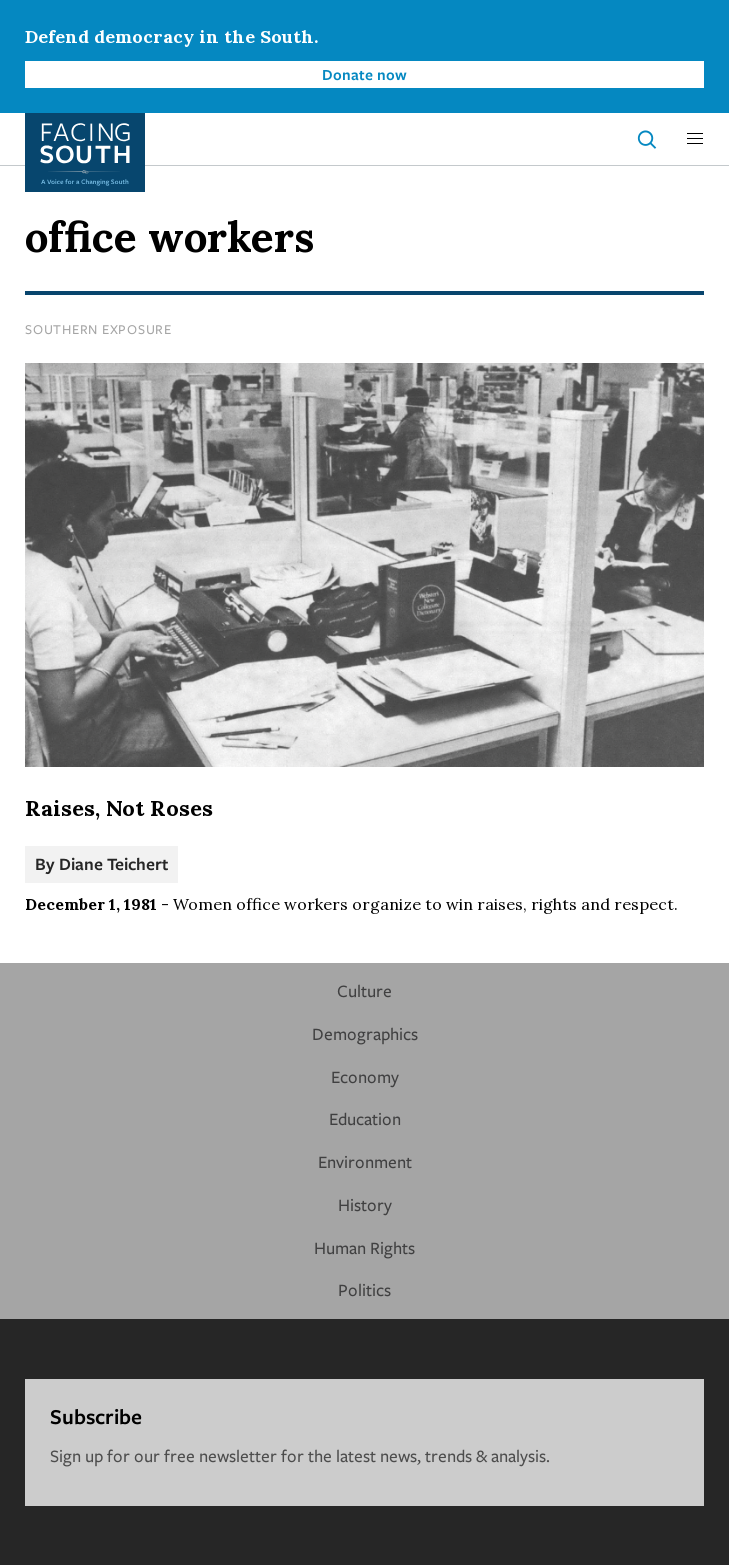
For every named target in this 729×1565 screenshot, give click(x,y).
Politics (364, 1289)
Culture (364, 990)
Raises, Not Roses (119, 808)
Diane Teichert (113, 863)
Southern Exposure (98, 329)
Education (365, 1118)
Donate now (364, 74)
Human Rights (364, 1247)
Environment (365, 1161)
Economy (365, 1076)
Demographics (365, 1033)
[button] (695, 139)
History (365, 1204)
